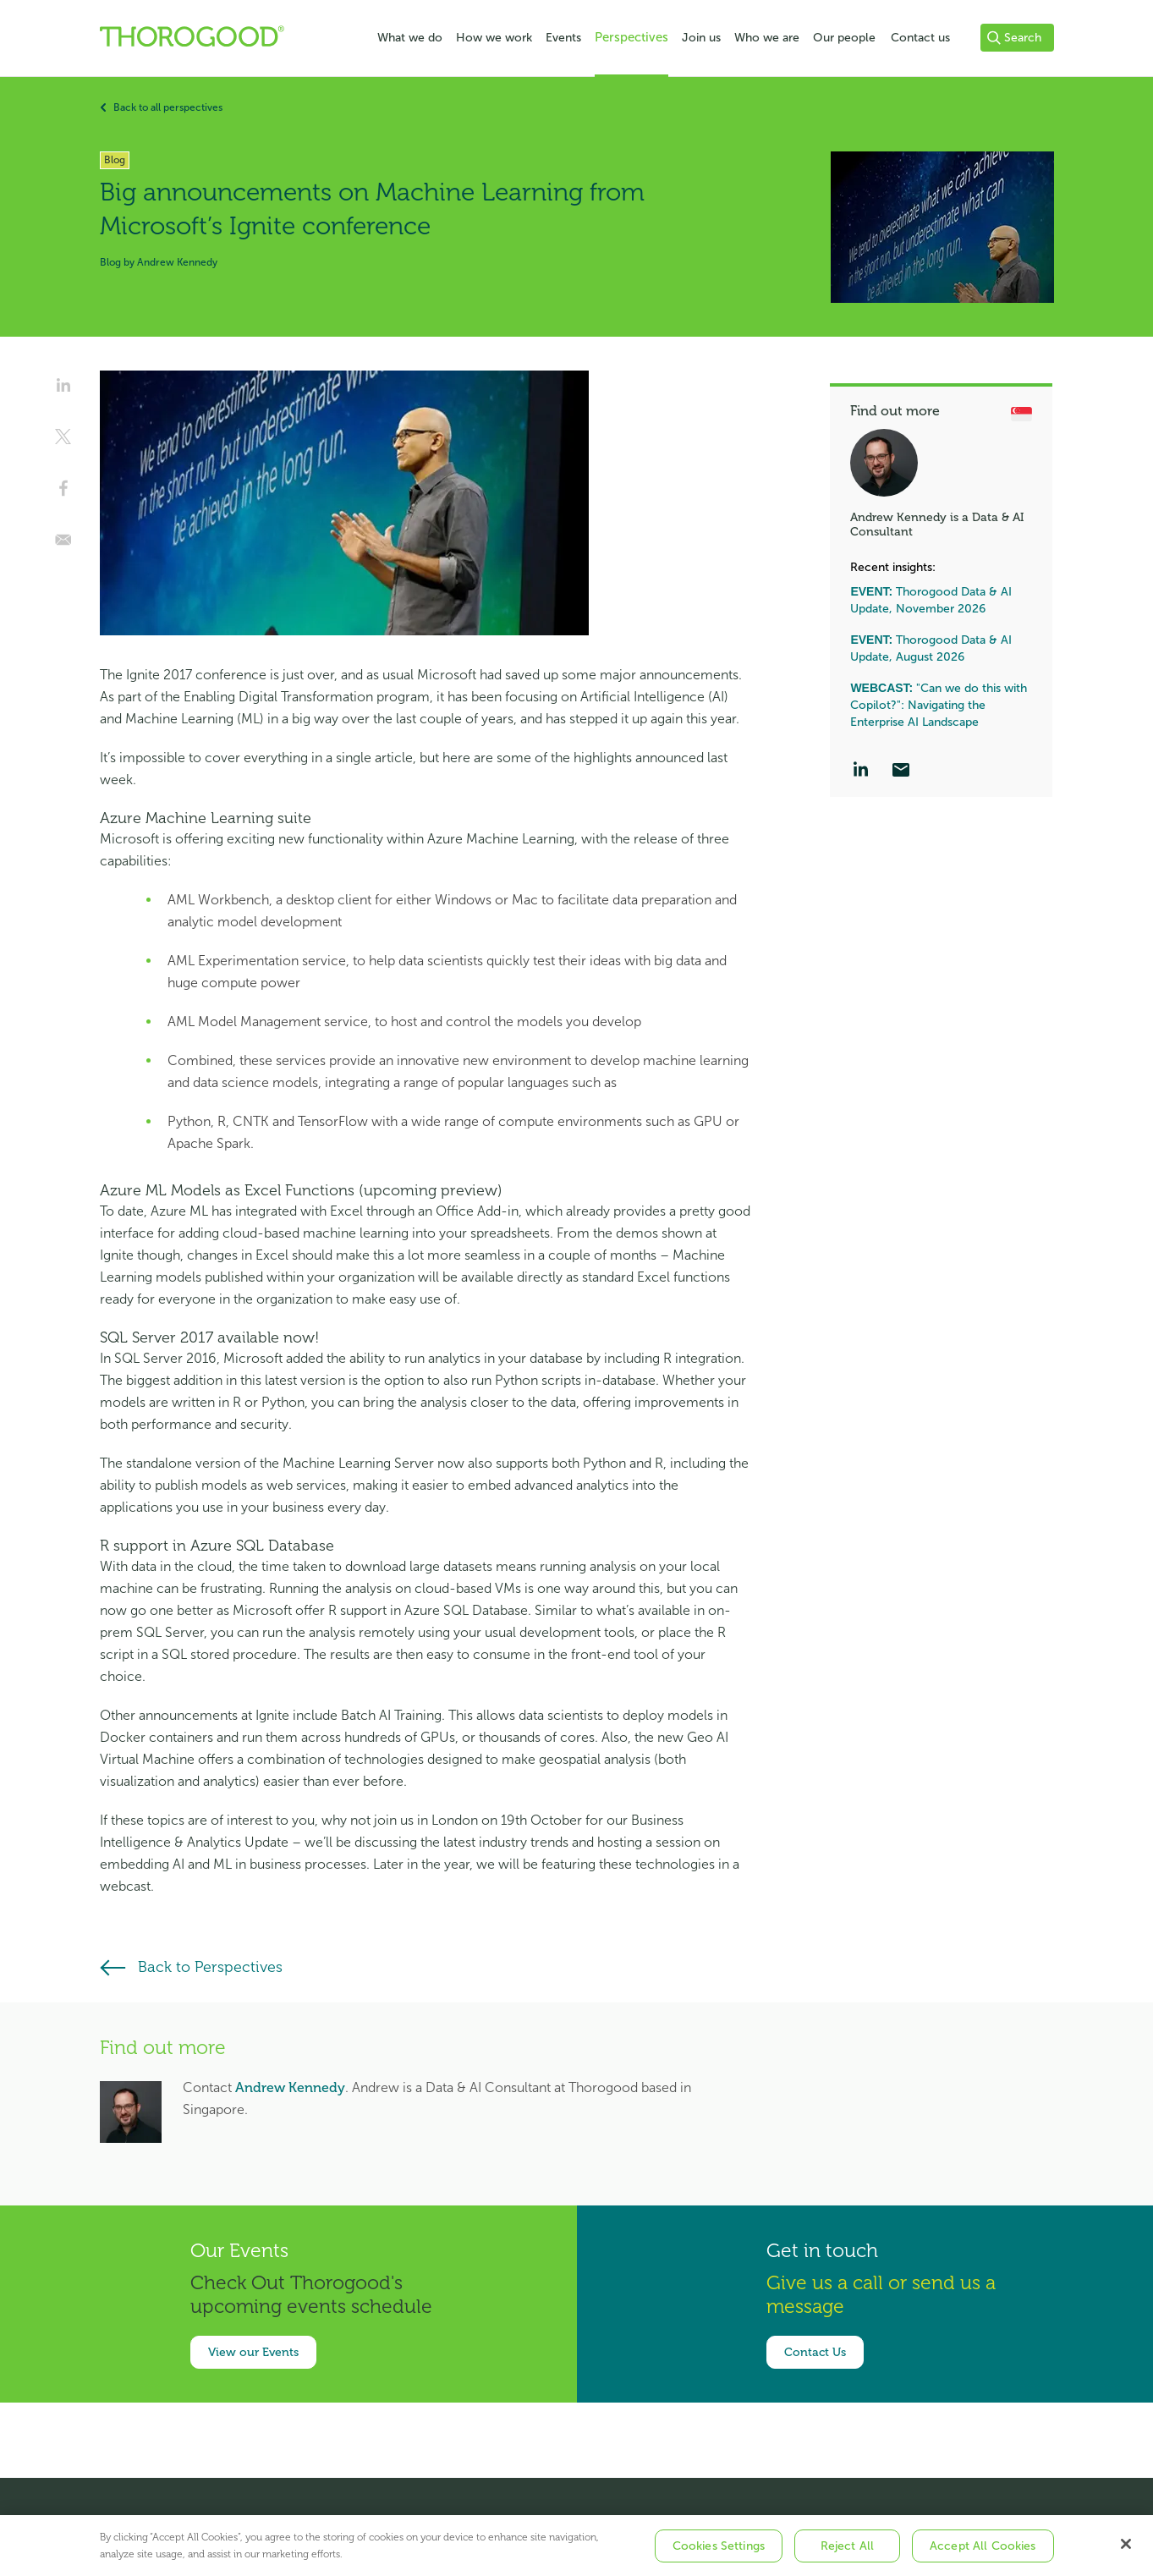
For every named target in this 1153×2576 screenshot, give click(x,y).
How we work (494, 37)
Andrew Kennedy (290, 2087)
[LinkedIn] (860, 771)
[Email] (901, 771)
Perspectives (631, 37)
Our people (844, 37)
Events (563, 37)
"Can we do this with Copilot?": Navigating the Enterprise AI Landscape (938, 705)
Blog (110, 262)
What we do (409, 37)
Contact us (920, 37)
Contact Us (815, 2352)
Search (1014, 37)
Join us (701, 37)
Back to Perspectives (210, 1966)
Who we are (766, 37)
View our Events (253, 2352)
